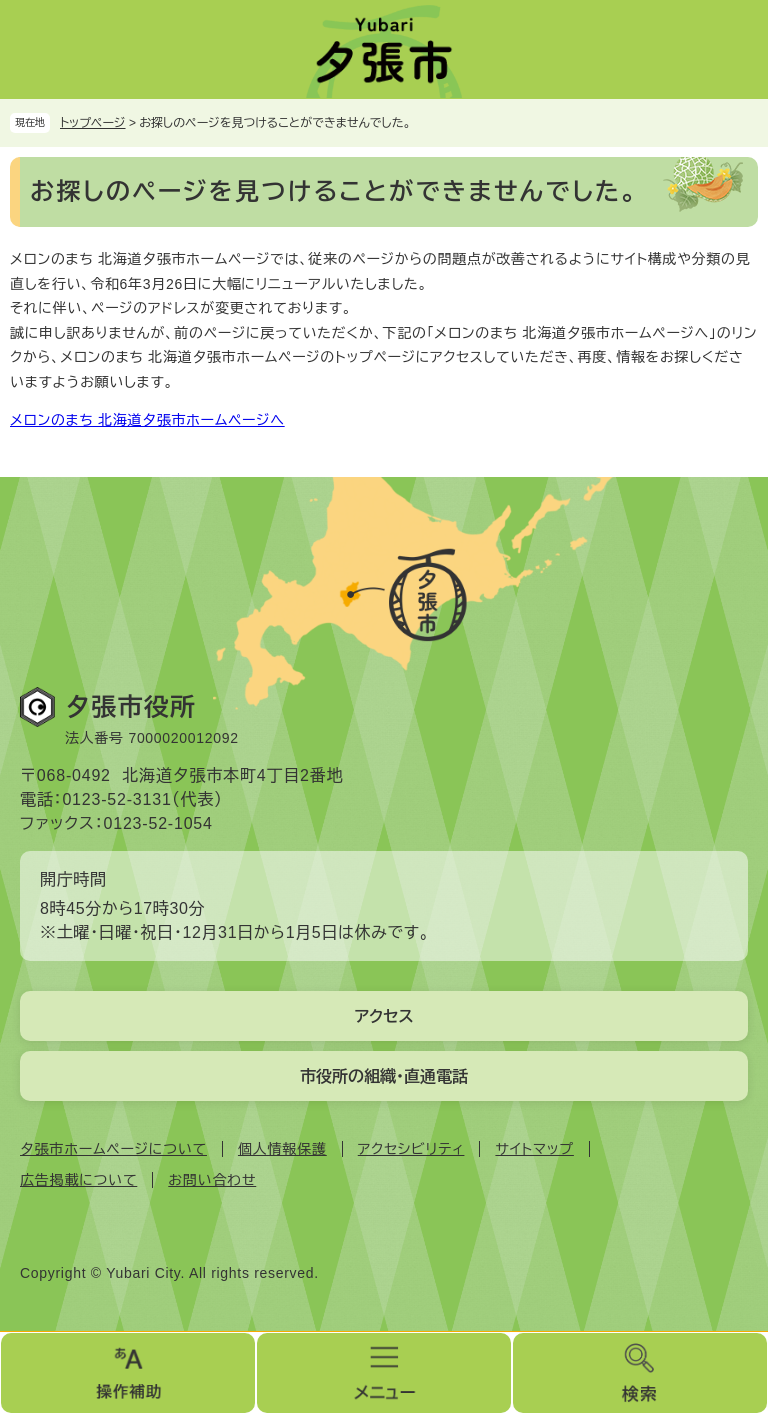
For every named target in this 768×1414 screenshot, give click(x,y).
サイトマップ (534, 1149)
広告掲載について (78, 1180)
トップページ (93, 123)
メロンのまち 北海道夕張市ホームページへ (147, 420)
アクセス (383, 1016)
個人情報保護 (282, 1149)
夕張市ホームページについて (113, 1149)
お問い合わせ (212, 1180)
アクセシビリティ (411, 1149)
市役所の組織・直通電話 (384, 1076)
